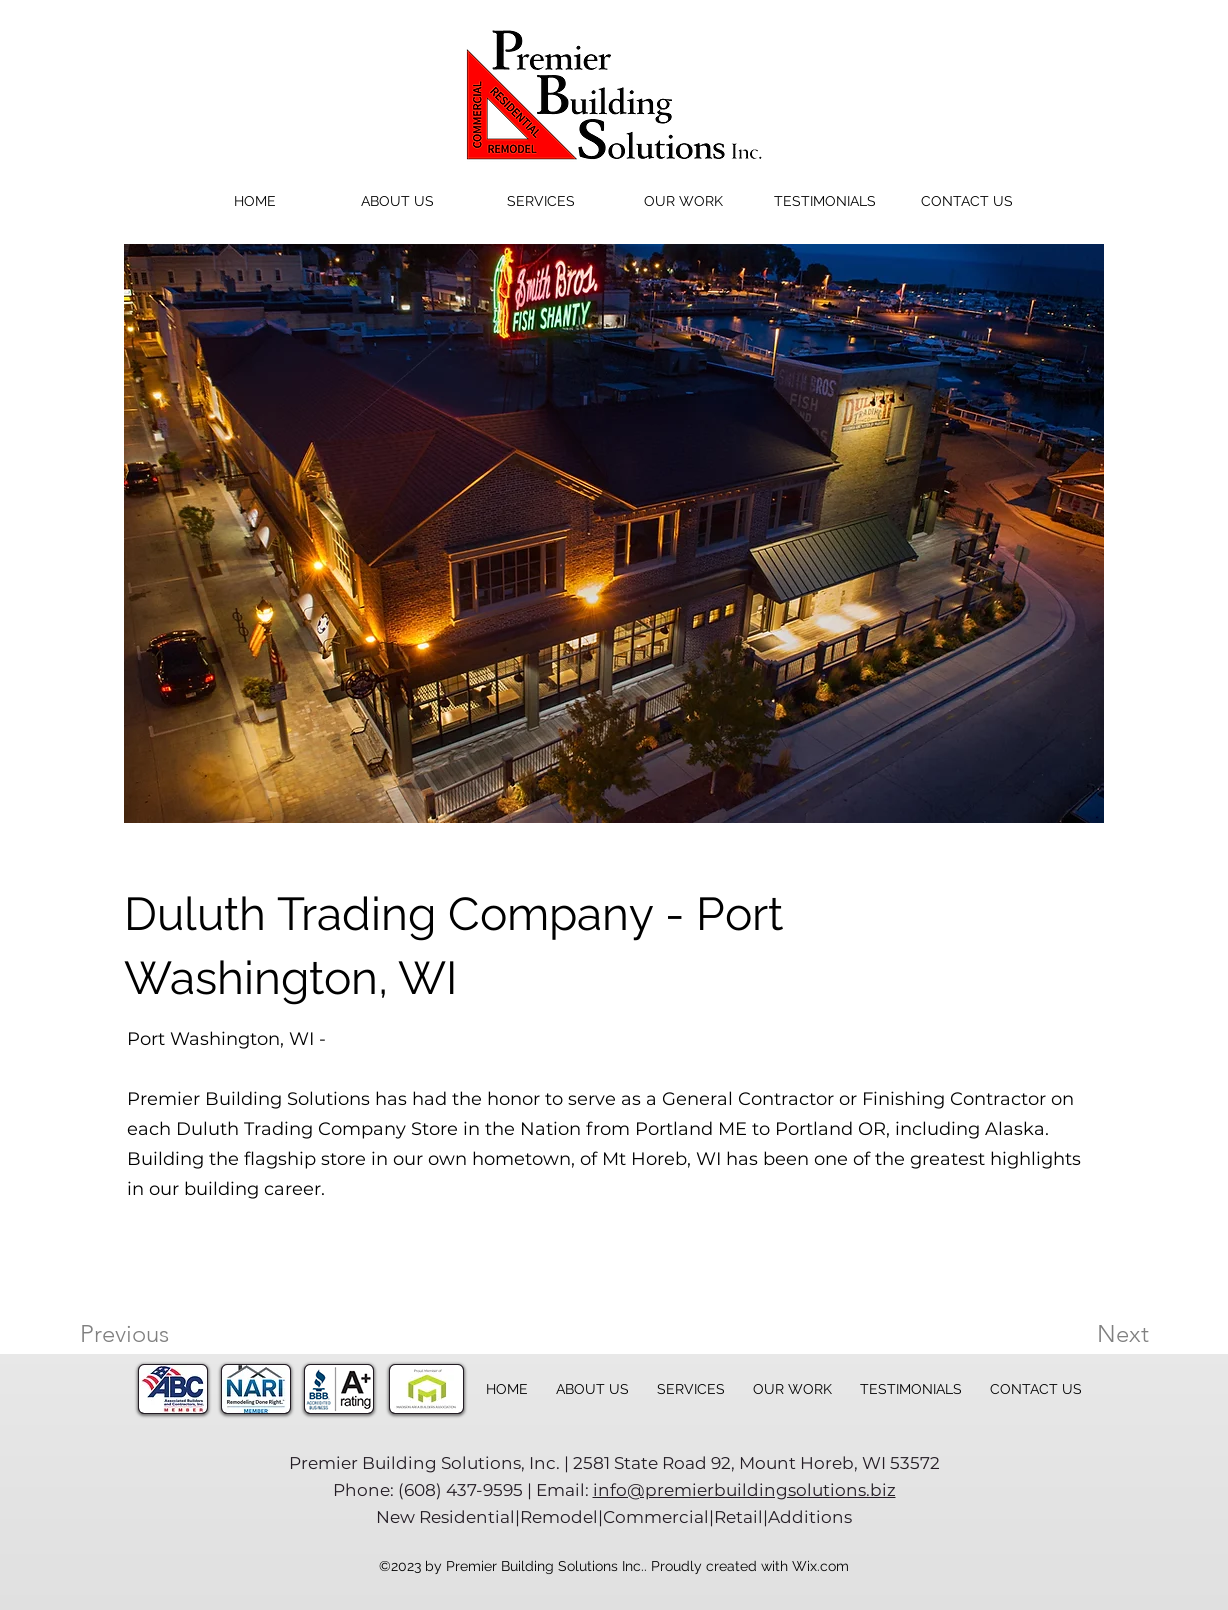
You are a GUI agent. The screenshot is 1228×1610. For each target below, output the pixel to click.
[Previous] (151, 1334)
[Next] (1083, 1334)
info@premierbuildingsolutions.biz (744, 1490)
